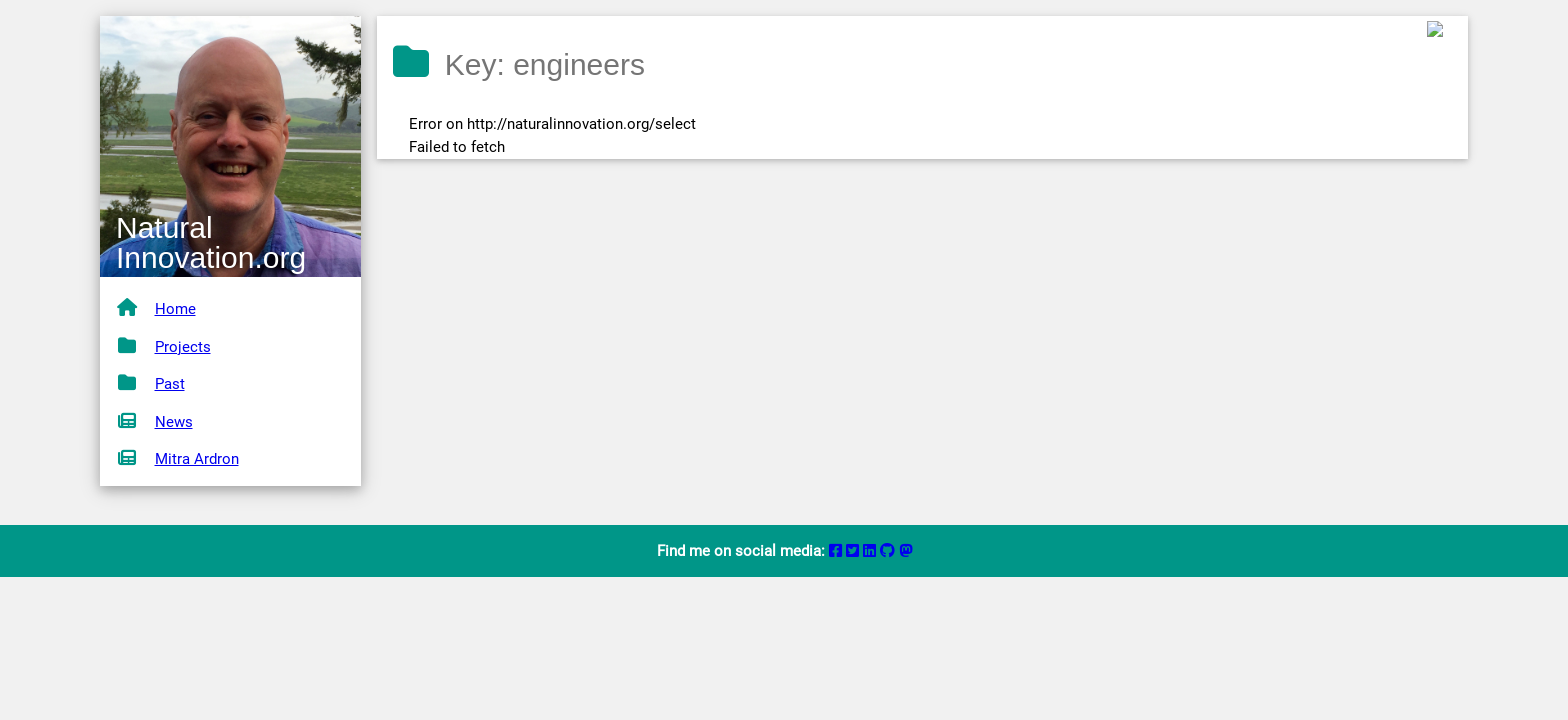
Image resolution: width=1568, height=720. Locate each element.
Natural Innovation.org (211, 242)
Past (170, 384)
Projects (183, 347)
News (174, 422)
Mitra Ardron (197, 459)
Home (175, 309)
